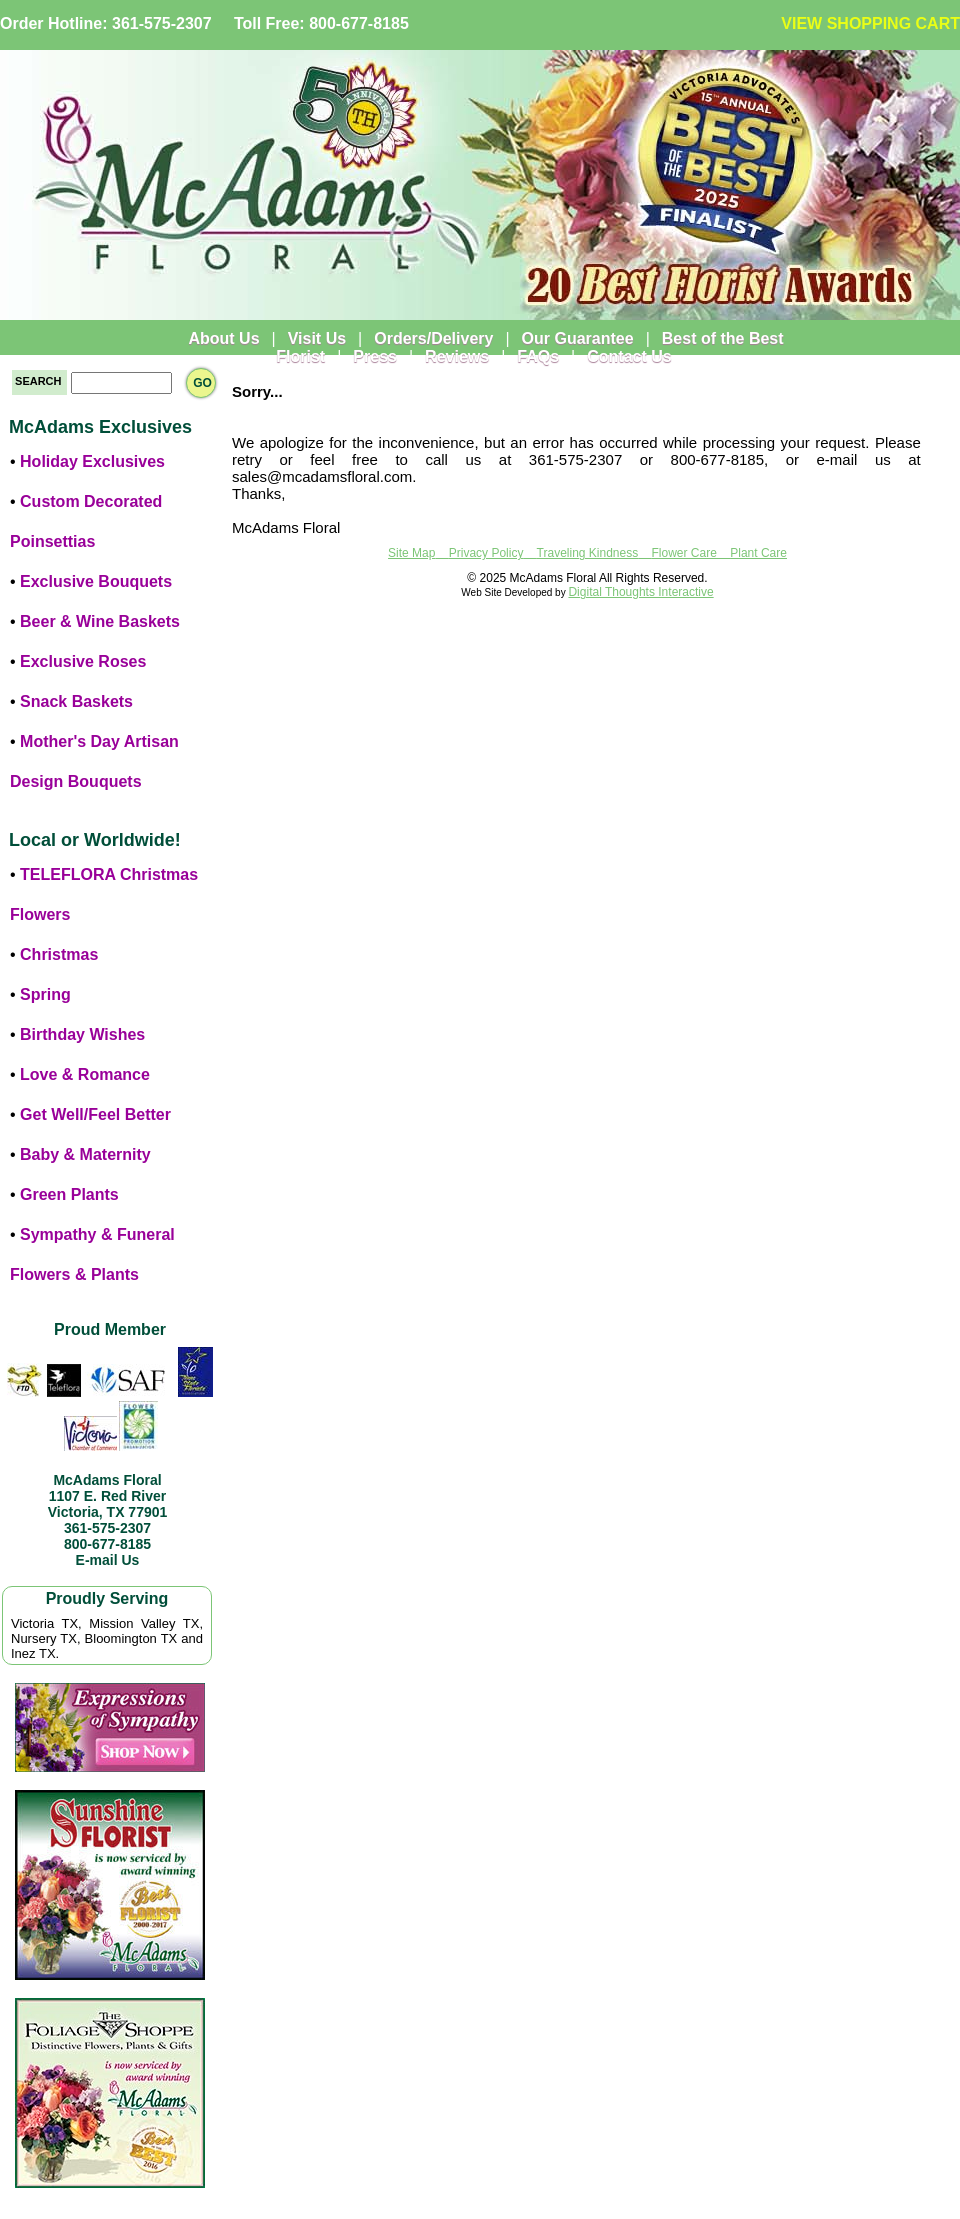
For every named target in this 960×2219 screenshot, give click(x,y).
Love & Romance (85, 1074)
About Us (223, 338)
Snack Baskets (76, 701)
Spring (45, 994)
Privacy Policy (486, 553)
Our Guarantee (578, 338)
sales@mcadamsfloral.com (322, 476)
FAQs (538, 356)
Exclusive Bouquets (96, 581)
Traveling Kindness (588, 553)
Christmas (59, 954)
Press (375, 356)
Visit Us (317, 338)
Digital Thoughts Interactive (640, 592)
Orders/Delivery (433, 338)
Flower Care (684, 553)
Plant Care (758, 553)
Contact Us (629, 356)
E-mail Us (108, 1560)
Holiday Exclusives (92, 461)
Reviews (457, 356)
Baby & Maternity (85, 1154)
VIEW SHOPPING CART (870, 23)
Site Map (411, 553)
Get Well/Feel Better (95, 1114)
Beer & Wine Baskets (100, 621)
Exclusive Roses (83, 661)
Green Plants (69, 1194)
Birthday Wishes (82, 1034)
